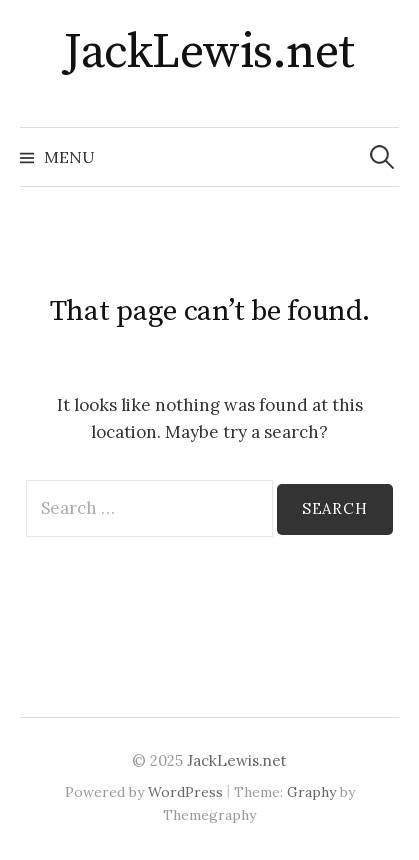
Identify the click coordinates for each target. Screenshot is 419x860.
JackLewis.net (209, 53)
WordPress (185, 792)
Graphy (311, 792)
